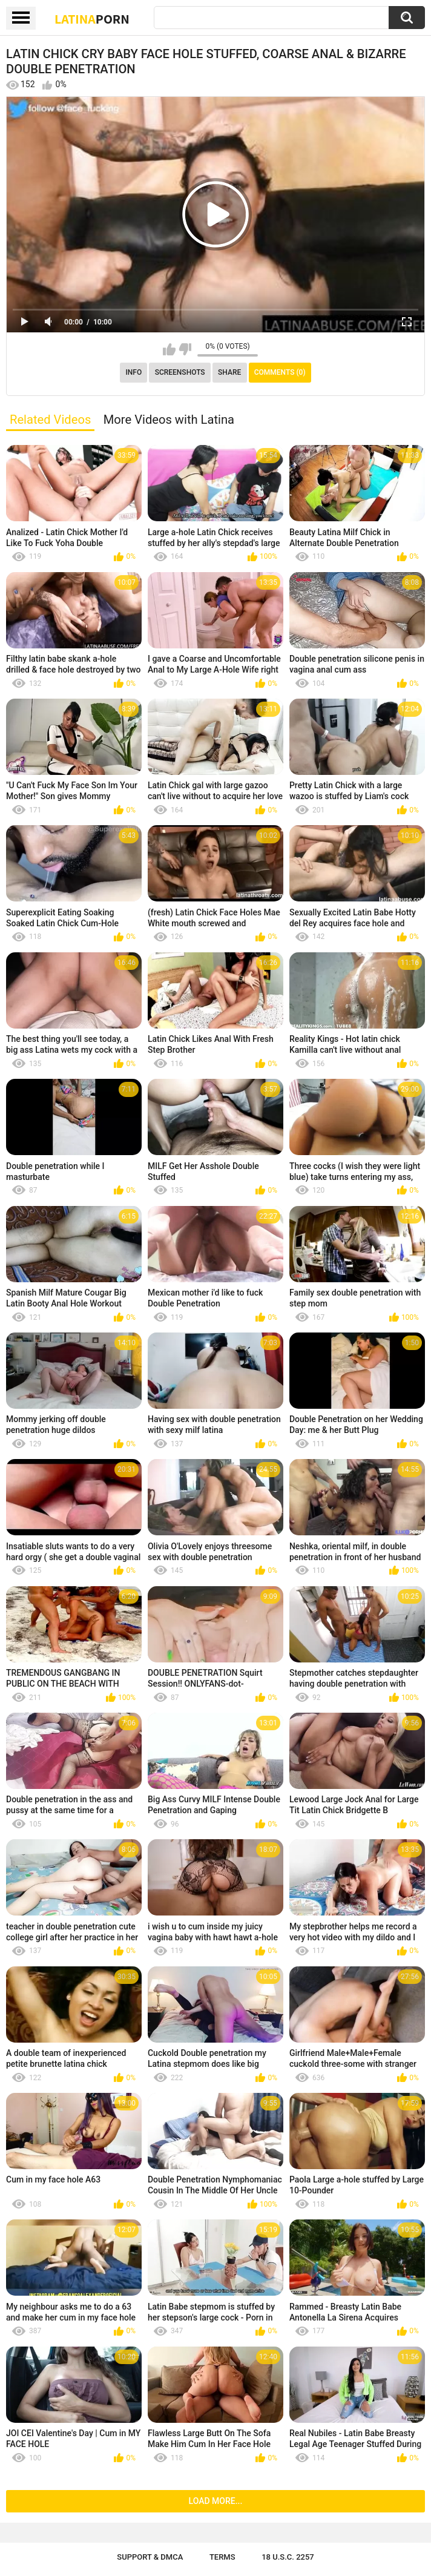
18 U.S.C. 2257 (288, 2556)
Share (229, 372)
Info (133, 372)
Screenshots (180, 372)
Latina (92, 18)
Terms (222, 2556)
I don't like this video (185, 349)
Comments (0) (280, 372)
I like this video (169, 349)
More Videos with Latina (169, 419)
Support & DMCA (150, 2556)
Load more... (216, 2501)
